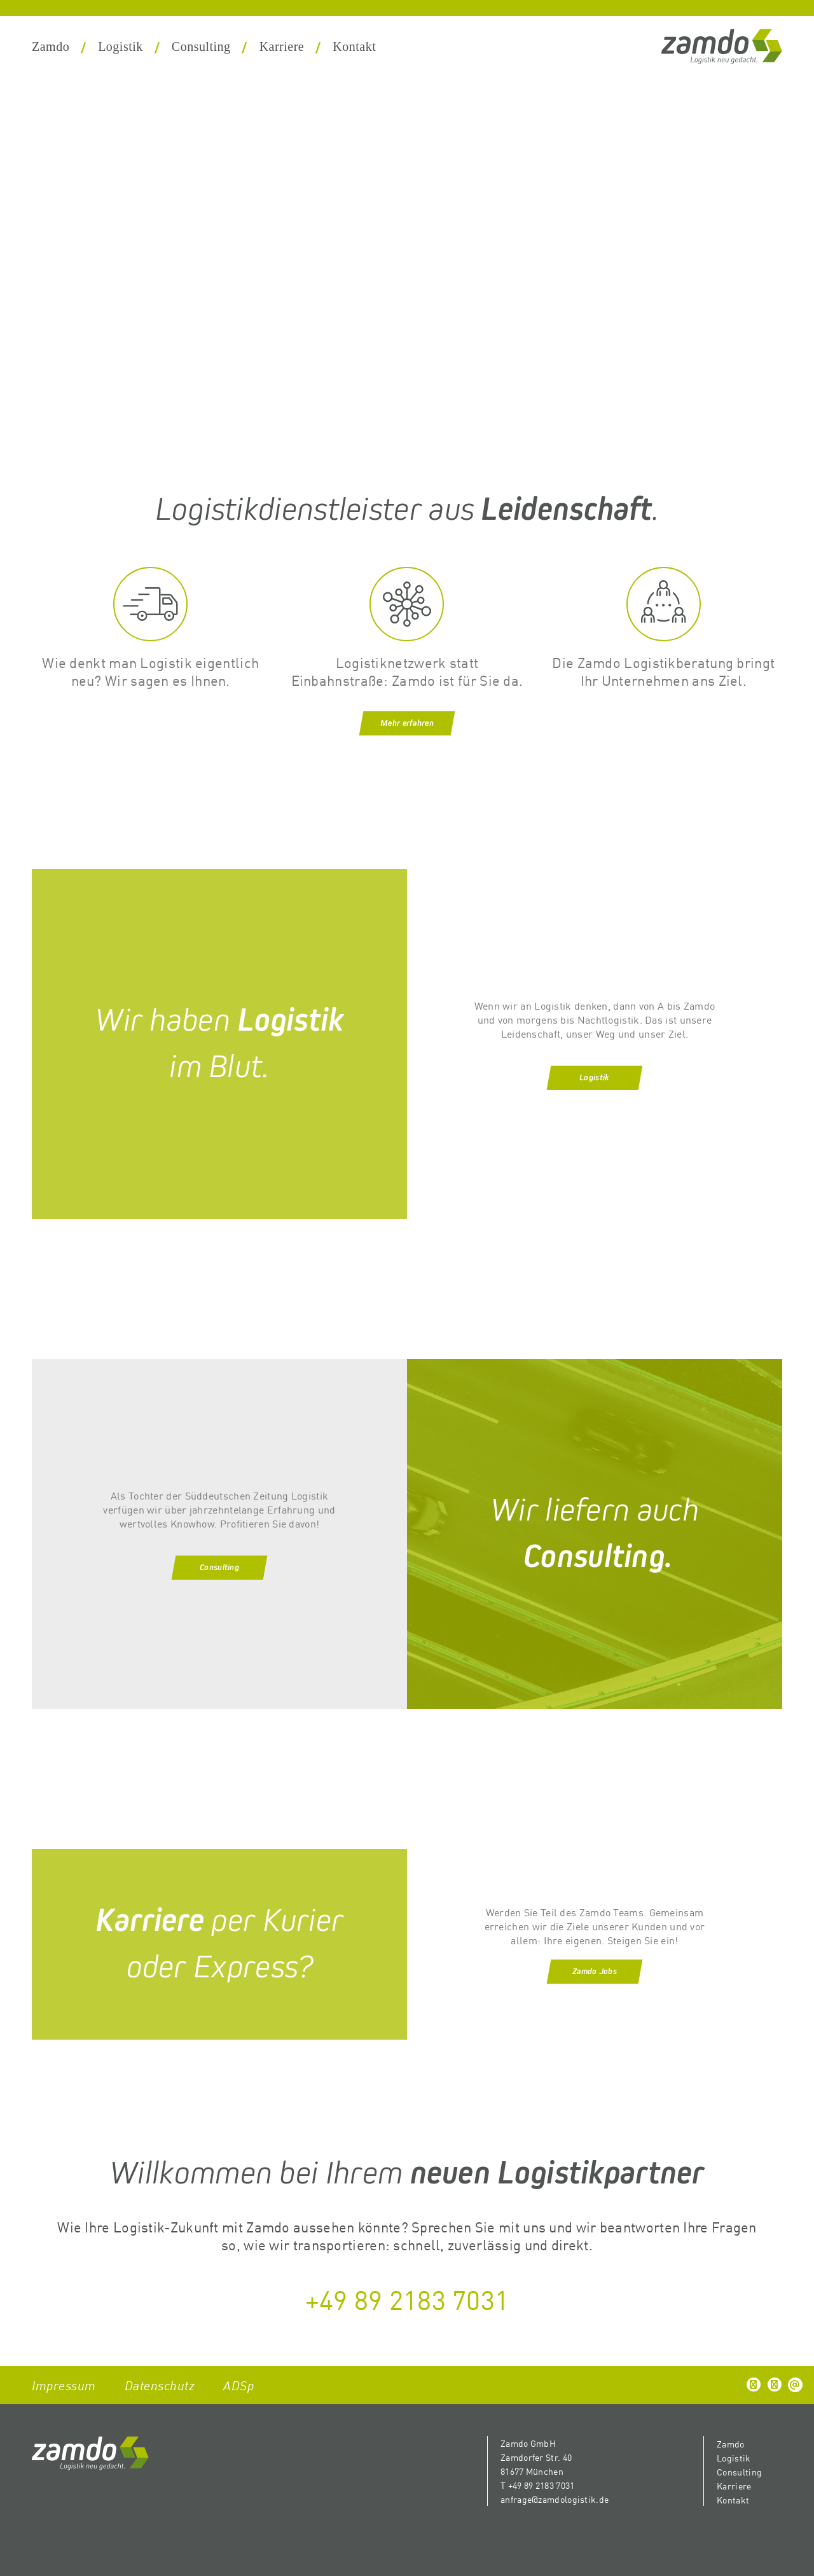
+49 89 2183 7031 (407, 2298)
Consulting (201, 46)
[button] (754, 2385)
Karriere (282, 46)
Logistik (120, 46)
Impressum (64, 2384)
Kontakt (354, 46)
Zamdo (50, 46)
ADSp (238, 2384)
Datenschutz (160, 2384)
